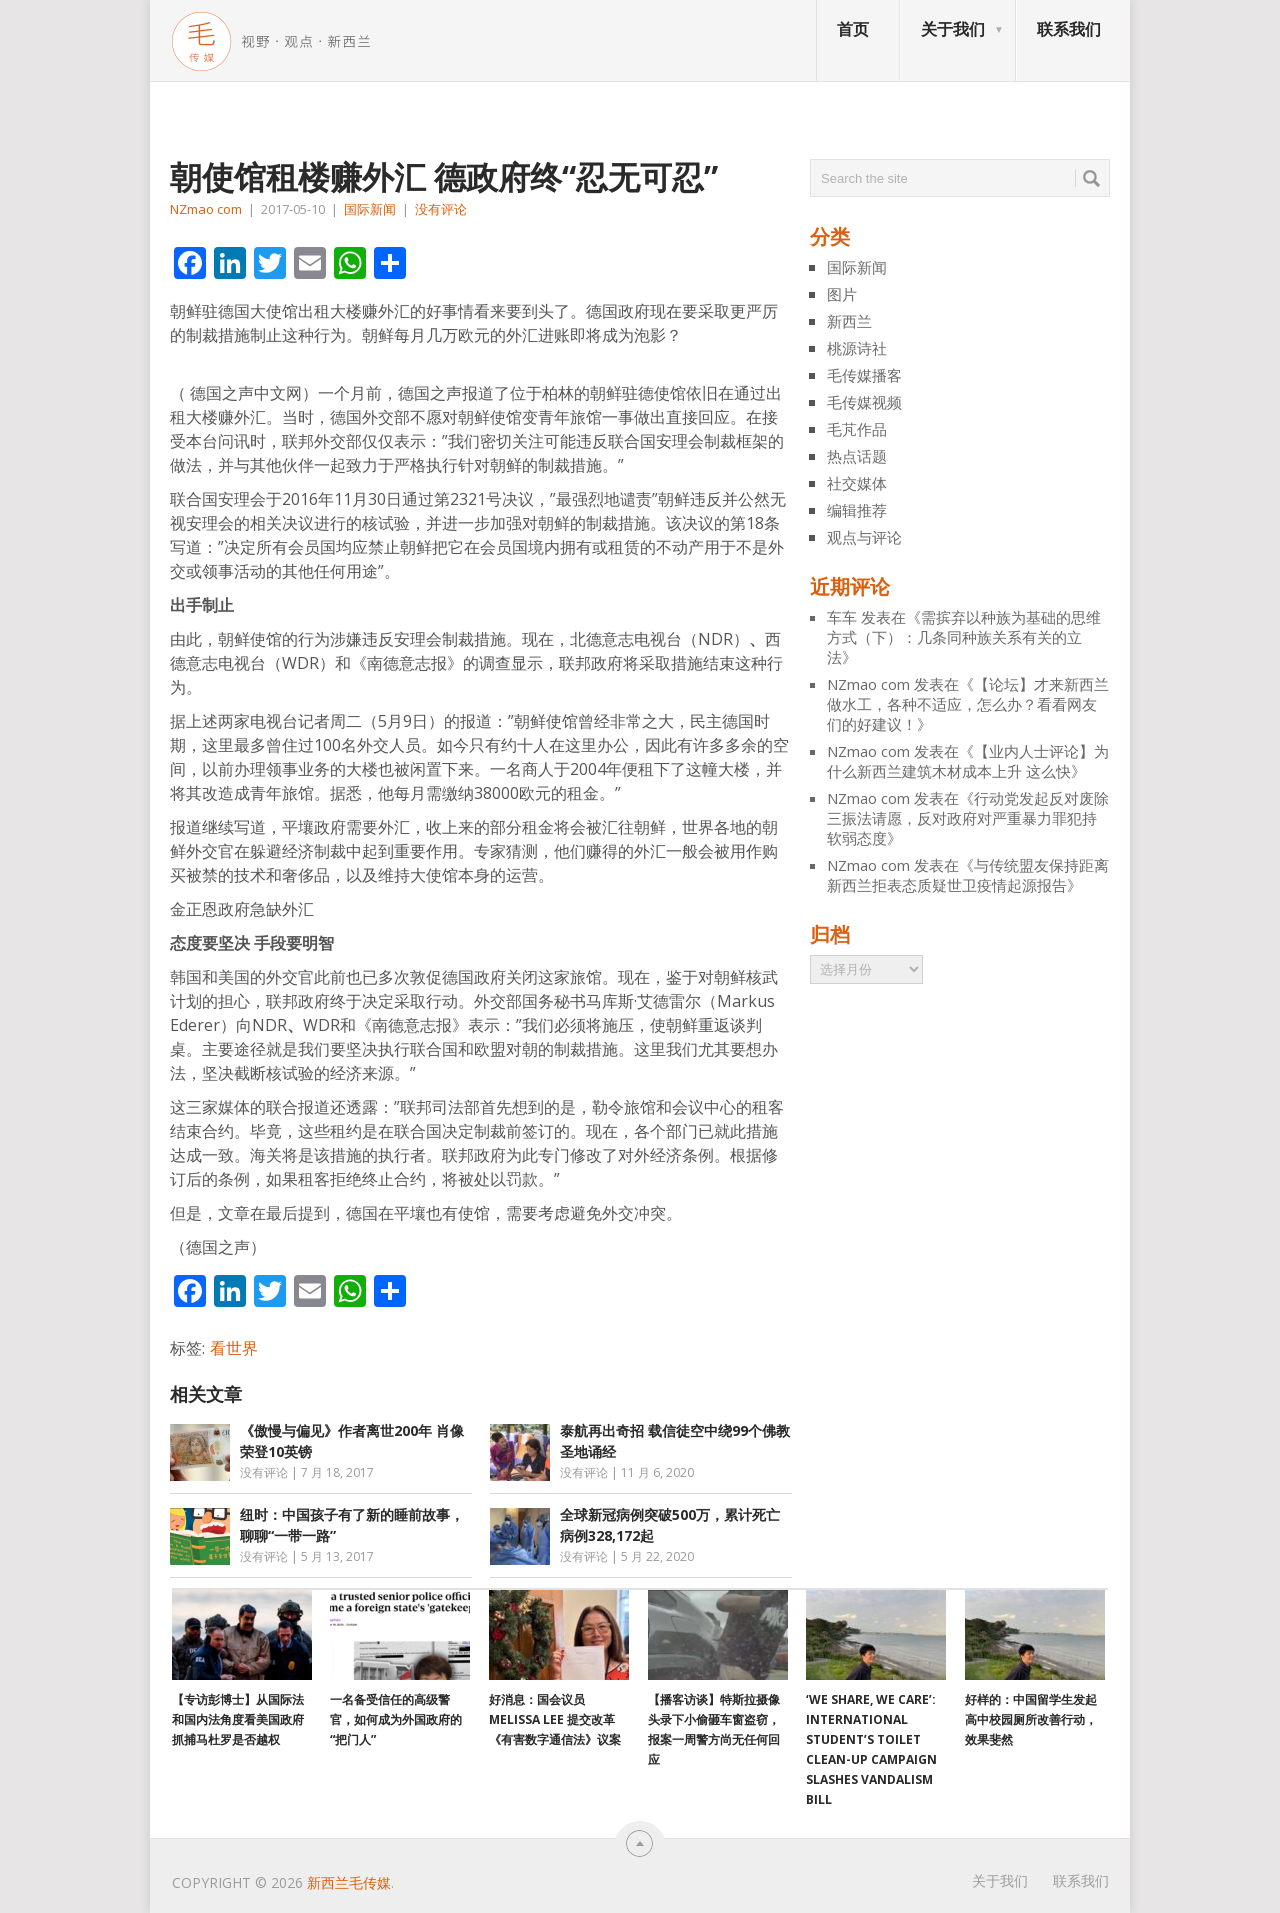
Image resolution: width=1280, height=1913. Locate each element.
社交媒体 (857, 483)
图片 (842, 294)
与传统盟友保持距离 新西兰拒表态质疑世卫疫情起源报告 (968, 875)
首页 (853, 29)
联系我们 (1069, 29)
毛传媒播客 (864, 375)
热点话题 (857, 456)
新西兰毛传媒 (349, 1882)
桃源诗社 (857, 348)
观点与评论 (864, 537)
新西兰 (849, 321)
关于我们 (953, 29)
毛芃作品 (857, 429)
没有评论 (441, 209)
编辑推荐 (857, 510)
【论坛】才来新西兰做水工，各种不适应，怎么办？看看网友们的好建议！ (968, 704)
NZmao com (206, 209)
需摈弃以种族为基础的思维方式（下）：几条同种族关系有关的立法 (964, 637)
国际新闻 (370, 209)
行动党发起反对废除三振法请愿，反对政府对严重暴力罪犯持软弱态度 (968, 818)
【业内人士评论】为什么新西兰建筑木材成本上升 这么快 (968, 761)
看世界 (234, 1348)
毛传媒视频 (864, 402)
